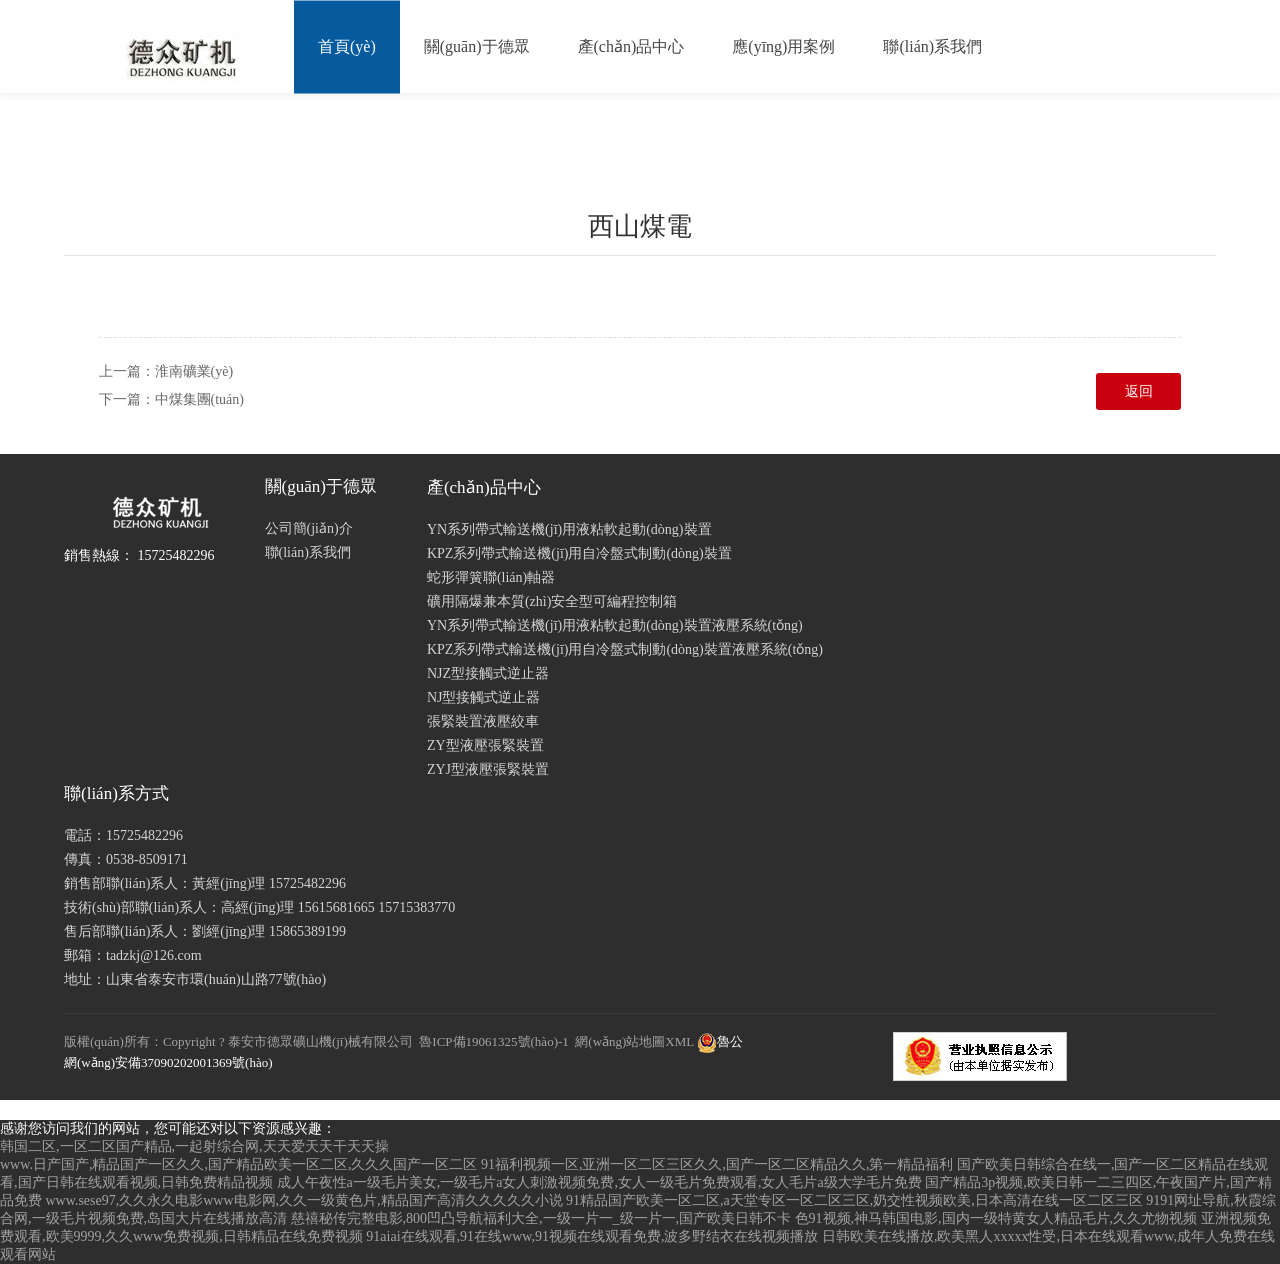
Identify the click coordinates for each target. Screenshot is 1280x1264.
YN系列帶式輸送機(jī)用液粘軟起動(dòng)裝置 (569, 529)
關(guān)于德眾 (477, 46)
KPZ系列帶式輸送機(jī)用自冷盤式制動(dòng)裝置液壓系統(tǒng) (625, 649)
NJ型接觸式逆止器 (484, 697)
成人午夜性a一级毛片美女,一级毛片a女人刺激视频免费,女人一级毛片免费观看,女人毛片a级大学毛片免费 (599, 1182)
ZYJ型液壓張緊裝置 (488, 769)
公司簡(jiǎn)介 (309, 528)
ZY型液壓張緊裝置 (485, 745)
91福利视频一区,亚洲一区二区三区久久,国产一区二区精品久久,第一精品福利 (717, 1164)
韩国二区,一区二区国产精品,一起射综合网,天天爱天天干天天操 (194, 1146)
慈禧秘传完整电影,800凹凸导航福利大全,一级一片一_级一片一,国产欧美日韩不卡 (541, 1218)
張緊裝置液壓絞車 (483, 721)
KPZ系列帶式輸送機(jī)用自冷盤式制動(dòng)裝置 (579, 553)
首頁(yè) (347, 46)
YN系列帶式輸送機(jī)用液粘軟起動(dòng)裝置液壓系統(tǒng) (615, 625)
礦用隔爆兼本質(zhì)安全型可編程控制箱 (552, 601)
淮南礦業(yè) (194, 371)
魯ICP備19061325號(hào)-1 (494, 1041)
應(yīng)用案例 (783, 46)
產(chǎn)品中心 (631, 46)
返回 (1139, 391)
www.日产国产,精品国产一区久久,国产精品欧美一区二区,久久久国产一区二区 (238, 1164)
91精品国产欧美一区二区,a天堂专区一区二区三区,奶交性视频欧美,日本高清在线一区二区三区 (854, 1200)
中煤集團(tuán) (199, 399)
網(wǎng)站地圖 (620, 1041)
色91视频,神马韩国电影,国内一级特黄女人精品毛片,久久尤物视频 (996, 1218)
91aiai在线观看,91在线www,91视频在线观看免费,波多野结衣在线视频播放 (592, 1236)
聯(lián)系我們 (932, 46)
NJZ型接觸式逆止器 (488, 673)
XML (679, 1041)
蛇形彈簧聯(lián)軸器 (491, 577)
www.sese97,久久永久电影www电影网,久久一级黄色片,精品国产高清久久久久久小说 (304, 1200)
